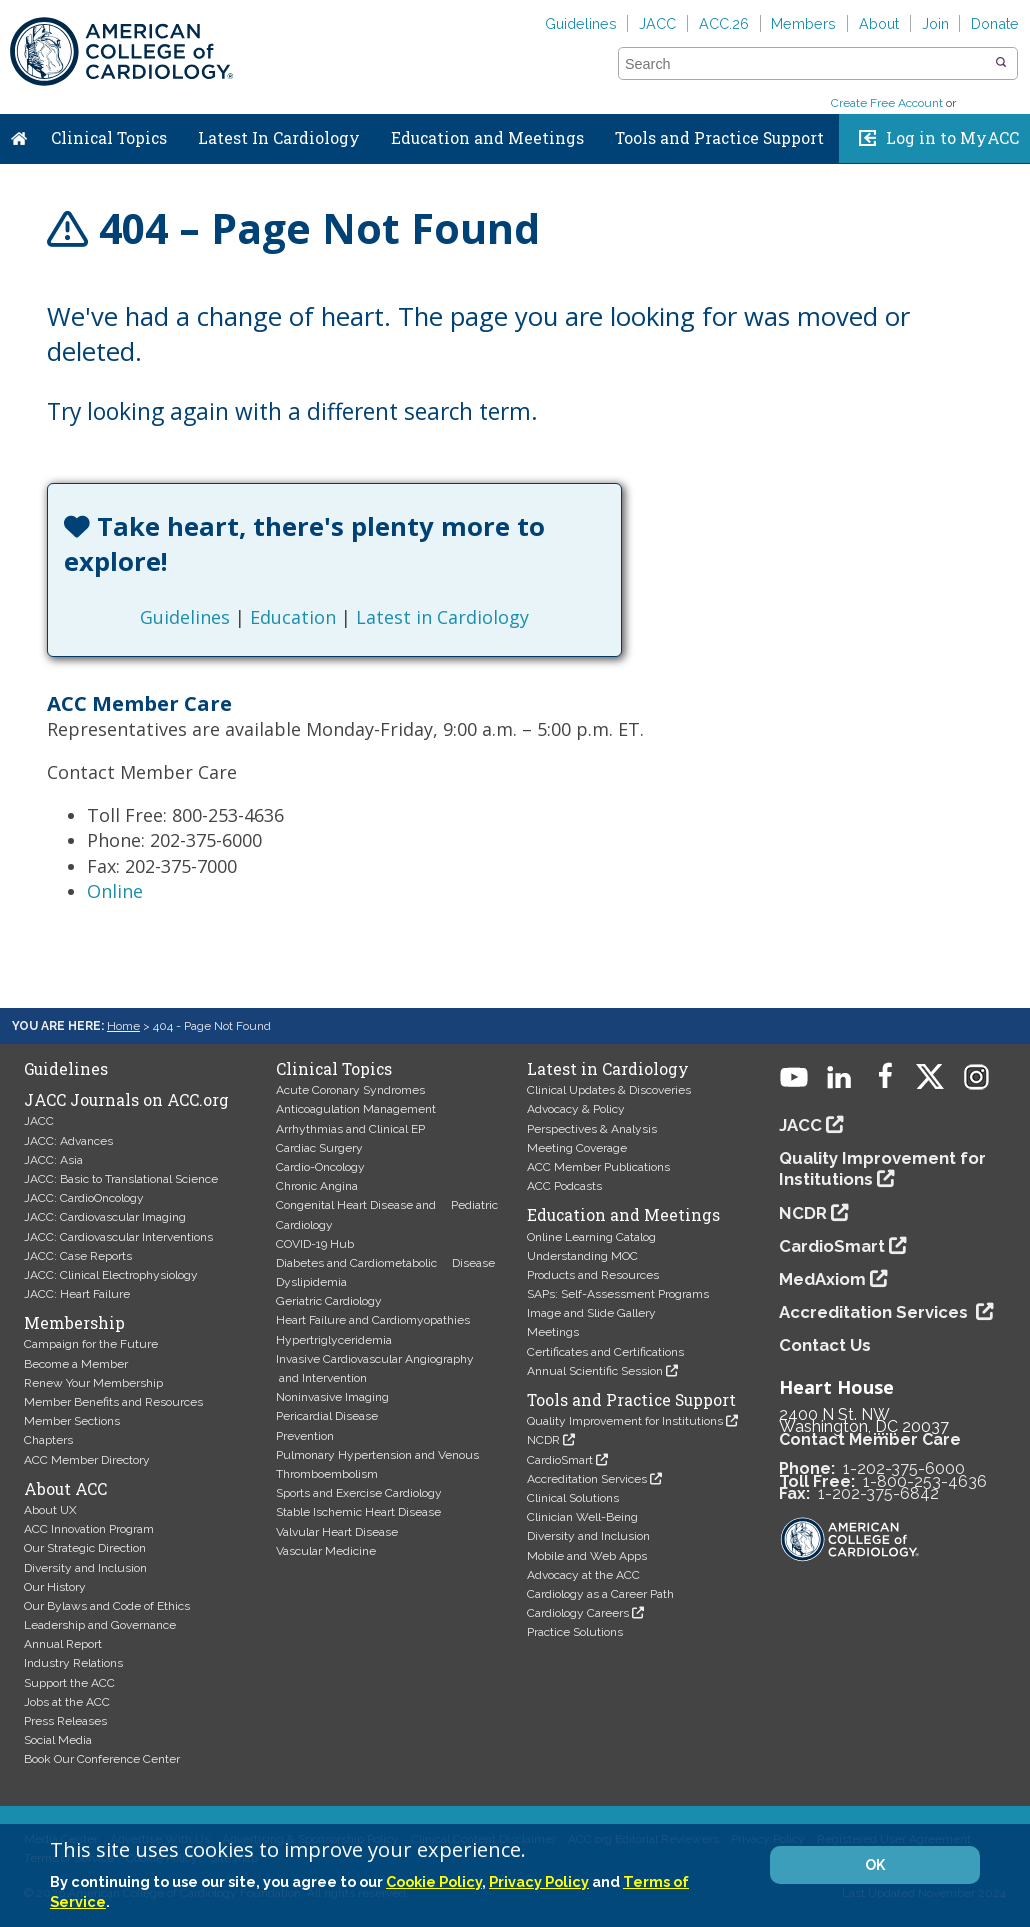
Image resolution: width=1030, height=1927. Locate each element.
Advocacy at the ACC (583, 1575)
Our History (55, 1587)
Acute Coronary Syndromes (350, 1090)
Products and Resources (593, 1275)
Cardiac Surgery (319, 1148)
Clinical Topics (109, 138)
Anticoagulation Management (356, 1109)
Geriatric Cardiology (329, 1301)
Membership (74, 1323)
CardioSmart (560, 1460)
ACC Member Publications (598, 1167)
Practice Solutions (575, 1632)
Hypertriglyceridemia (334, 1340)
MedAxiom (822, 1279)
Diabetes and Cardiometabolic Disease (385, 1263)
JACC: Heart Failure (77, 1294)
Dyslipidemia (311, 1282)
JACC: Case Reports (78, 1256)
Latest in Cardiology (442, 617)
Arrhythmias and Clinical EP (350, 1129)
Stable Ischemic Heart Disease (358, 1512)
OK (875, 1865)
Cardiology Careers (578, 1613)
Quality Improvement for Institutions (625, 1421)
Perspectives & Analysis (592, 1129)
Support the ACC (69, 1683)
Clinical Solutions (573, 1498)
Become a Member (76, 1364)
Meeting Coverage (577, 1148)
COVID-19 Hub (315, 1244)
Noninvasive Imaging (332, 1397)
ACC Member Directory (87, 1460)
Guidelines (581, 23)
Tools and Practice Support (719, 138)
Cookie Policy (434, 1881)
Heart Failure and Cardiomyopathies (373, 1320)
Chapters (48, 1440)
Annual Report (63, 1644)
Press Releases (65, 1721)
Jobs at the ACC (67, 1702)
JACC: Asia (53, 1160)
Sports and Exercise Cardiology (359, 1493)
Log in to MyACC (952, 138)
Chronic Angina (317, 1186)
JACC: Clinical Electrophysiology (111, 1275)
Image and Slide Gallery (591, 1313)
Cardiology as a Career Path (600, 1594)
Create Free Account (887, 103)
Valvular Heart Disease (337, 1532)
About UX (50, 1510)
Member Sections (72, 1421)
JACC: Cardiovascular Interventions (118, 1237)
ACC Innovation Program (89, 1529)
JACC (657, 23)
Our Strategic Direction (85, 1548)
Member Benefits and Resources (113, 1402)
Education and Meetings (487, 138)
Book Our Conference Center (102, 1759)
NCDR (543, 1440)
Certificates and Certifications (605, 1352)
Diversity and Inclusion (85, 1568)
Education (293, 617)
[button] (1001, 63)
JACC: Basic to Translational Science (121, 1179)
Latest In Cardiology (279, 138)
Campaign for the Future (91, 1344)
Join (935, 23)
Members (803, 23)
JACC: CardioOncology (84, 1198)
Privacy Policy (539, 1881)
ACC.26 (724, 23)
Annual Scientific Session (595, 1371)
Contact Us (825, 1345)
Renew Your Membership (93, 1383)
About (879, 23)
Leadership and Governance (100, 1625)
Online (115, 891)
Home (19, 134)
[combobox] (805, 64)
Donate (995, 23)
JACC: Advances (68, 1141)
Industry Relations (73, 1663)
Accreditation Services (587, 1479)
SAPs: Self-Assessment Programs (618, 1294)
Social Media (58, 1740)
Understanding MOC (582, 1256)
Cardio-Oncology (320, 1167)
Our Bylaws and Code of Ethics (107, 1606)
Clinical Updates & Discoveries (609, 1090)
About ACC (65, 1489)
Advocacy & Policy (576, 1109)
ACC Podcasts (564, 1186)
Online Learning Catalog (591, 1237)
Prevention (305, 1436)
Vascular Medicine (326, 1551)
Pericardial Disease (327, 1416)
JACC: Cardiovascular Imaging (105, 1217)
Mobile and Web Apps (587, 1556)
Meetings (553, 1332)
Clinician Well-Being (582, 1517)
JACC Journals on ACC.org (126, 1100)
